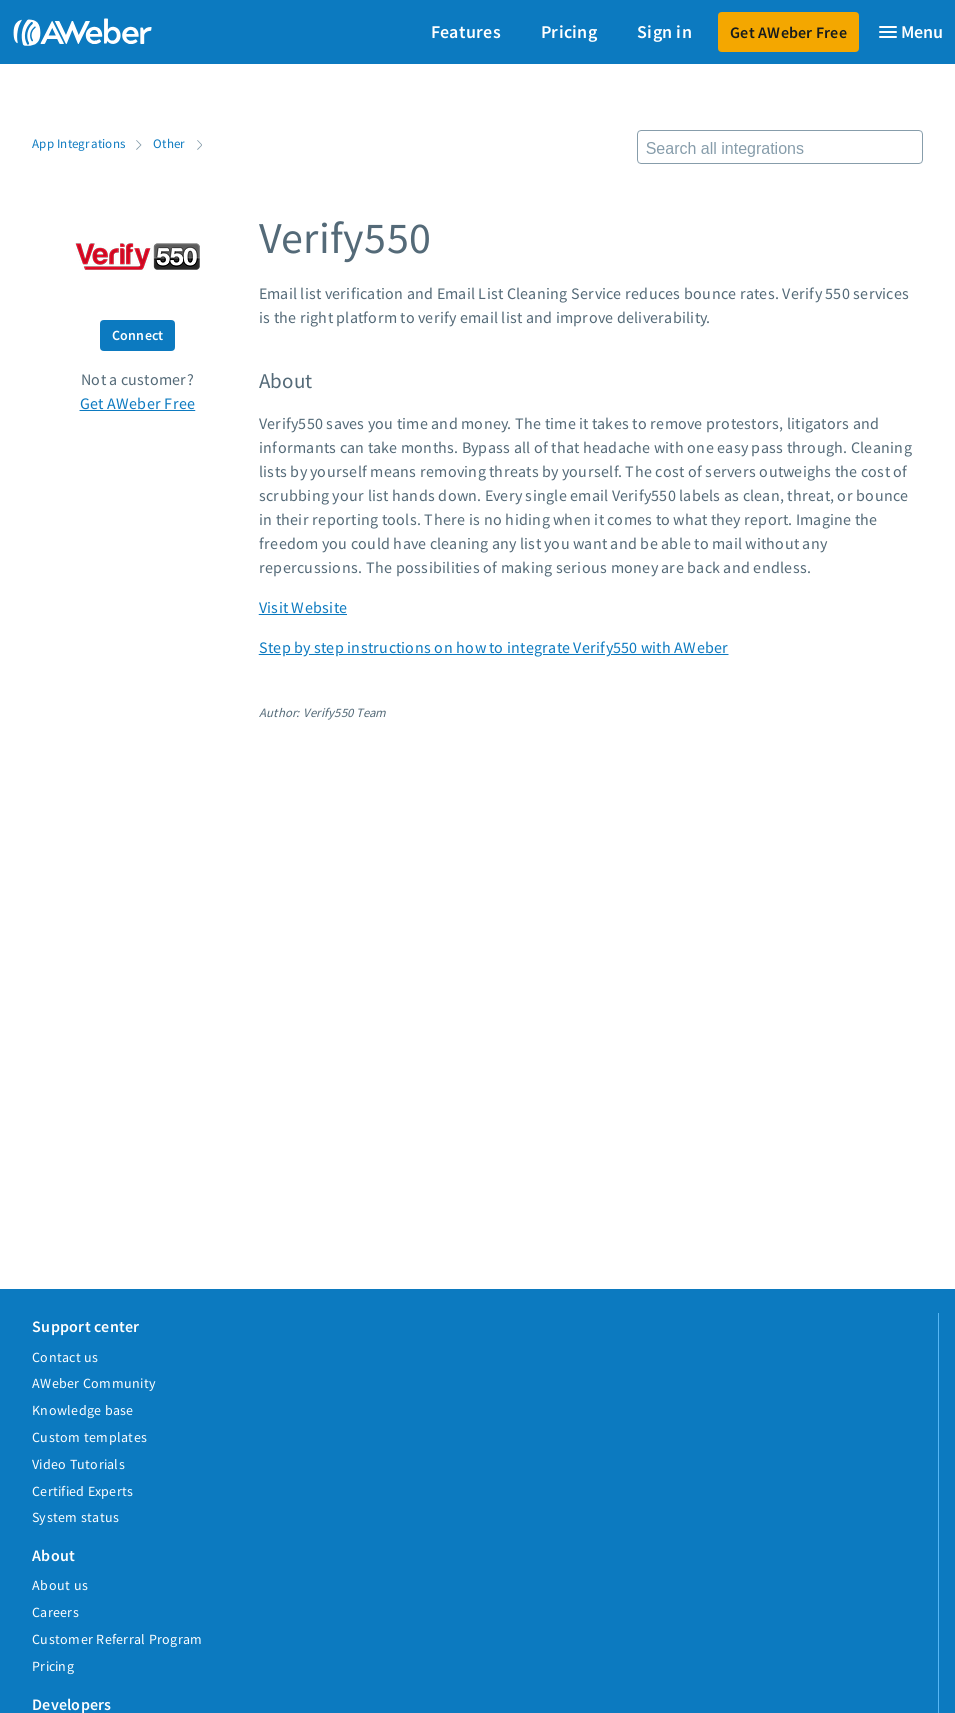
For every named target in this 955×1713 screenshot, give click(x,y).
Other (169, 143)
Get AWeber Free (788, 32)
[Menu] (910, 32)
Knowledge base (83, 1410)
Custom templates (89, 1437)
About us (60, 1585)
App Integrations (78, 143)
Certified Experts (82, 1491)
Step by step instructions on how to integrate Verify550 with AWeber (494, 647)
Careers (55, 1612)
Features (466, 31)
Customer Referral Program (117, 1639)
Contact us (65, 1357)
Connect (138, 335)
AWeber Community (94, 1383)
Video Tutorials (78, 1464)
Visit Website (303, 607)
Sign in (664, 31)
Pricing (569, 31)
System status (75, 1517)
